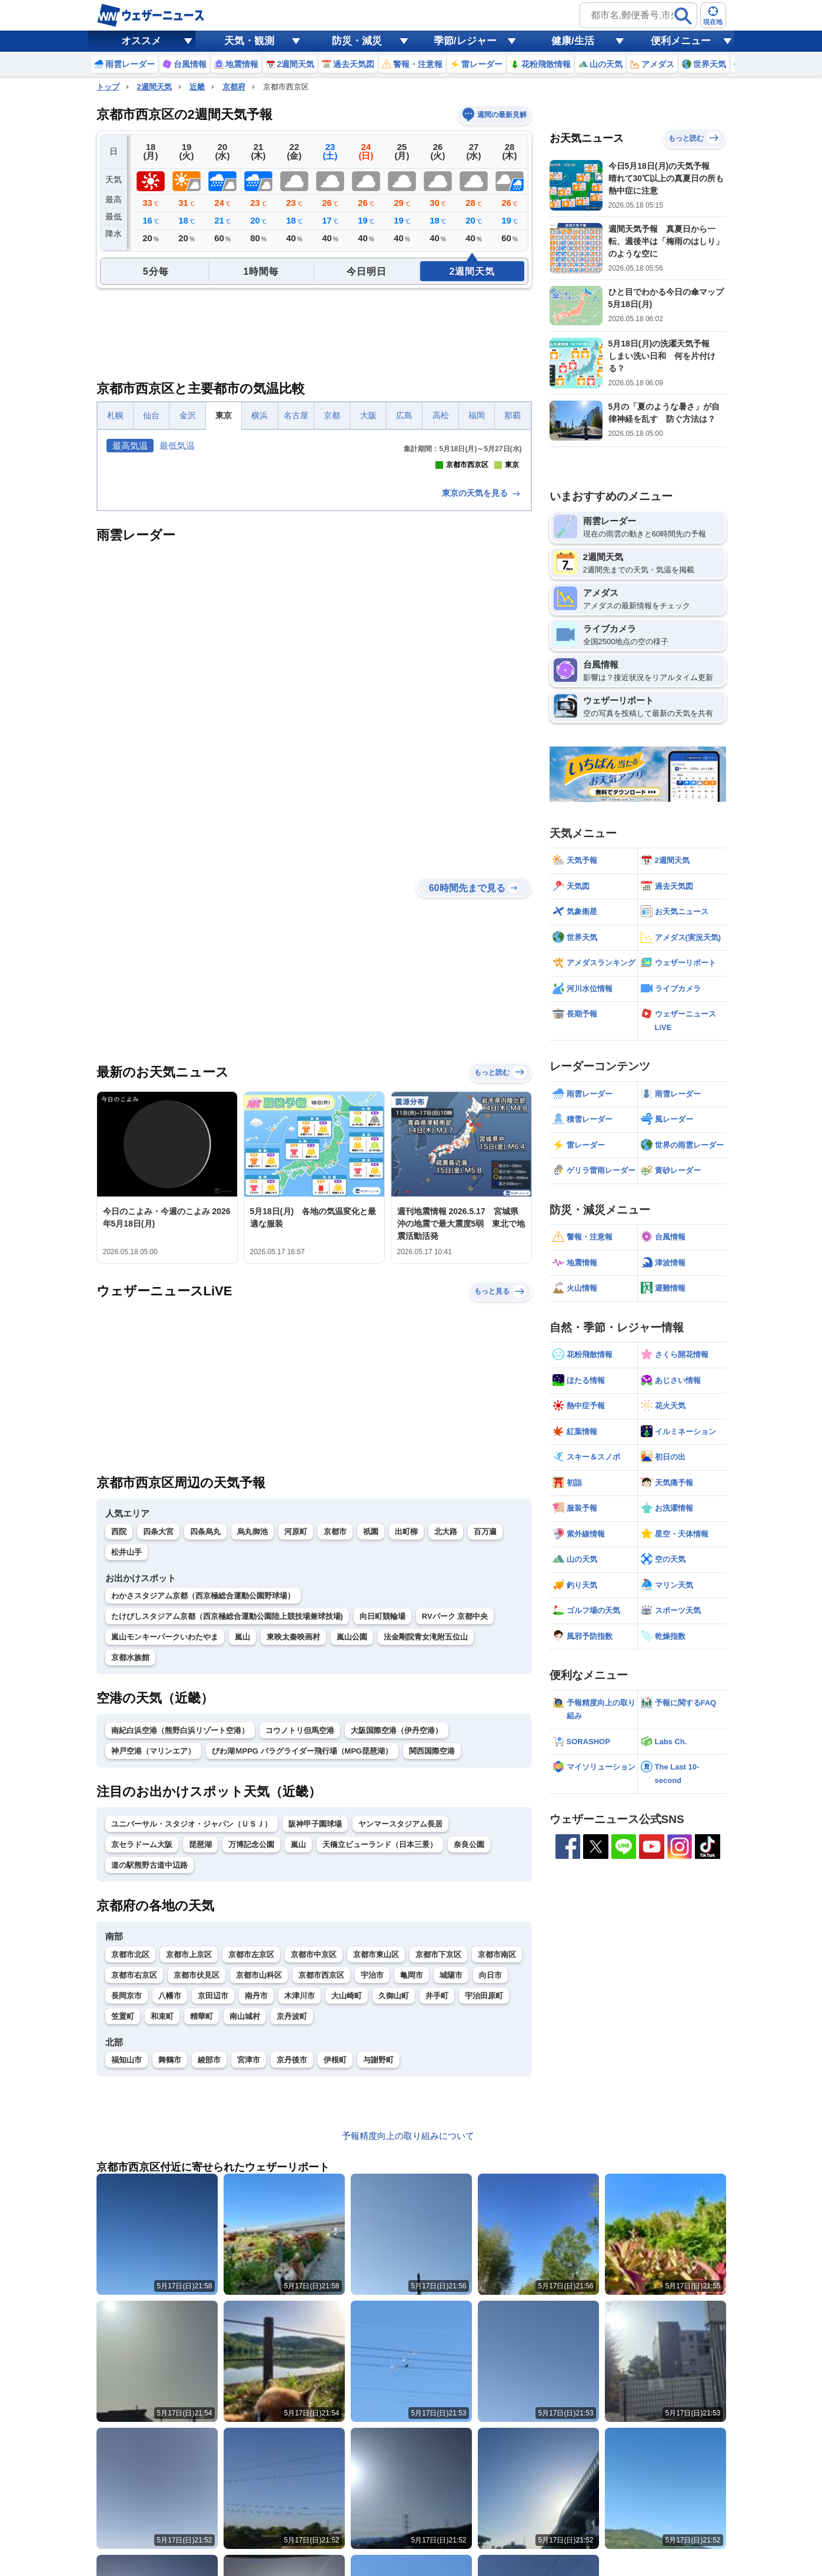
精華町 (201, 2224)
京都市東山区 (376, 2162)
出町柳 (406, 1739)
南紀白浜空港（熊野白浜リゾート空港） (180, 1938)
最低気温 (177, 446)
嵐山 (242, 1844)
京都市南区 (497, 2162)
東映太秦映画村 (293, 1844)
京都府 (233, 86)
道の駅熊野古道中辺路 (149, 2072)
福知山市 (126, 2267)
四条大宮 (158, 1739)
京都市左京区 (251, 2162)
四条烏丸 (205, 1739)
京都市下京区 (438, 2162)
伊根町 (335, 2267)
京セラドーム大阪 (141, 2052)
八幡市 (169, 2203)
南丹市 (256, 2203)
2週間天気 (154, 86)
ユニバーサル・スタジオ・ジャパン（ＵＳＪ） (191, 2031)
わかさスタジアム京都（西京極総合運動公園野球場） (203, 1803)
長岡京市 (126, 2203)
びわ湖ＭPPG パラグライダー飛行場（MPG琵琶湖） (302, 1958)
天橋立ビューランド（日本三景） (379, 2052)
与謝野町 (378, 2267)
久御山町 (393, 2203)
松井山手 (126, 1759)
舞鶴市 (169, 2267)
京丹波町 (292, 2224)
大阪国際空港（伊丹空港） (396, 1938)
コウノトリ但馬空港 (299, 1938)
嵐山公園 (352, 1844)
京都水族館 (130, 1865)
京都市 (335, 1739)
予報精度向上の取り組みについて (408, 2343)
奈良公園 (469, 2052)
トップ (107, 86)
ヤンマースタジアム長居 (400, 2031)
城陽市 (451, 2182)
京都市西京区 (321, 2182)
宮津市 (248, 2267)
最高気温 (130, 446)
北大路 (445, 1739)
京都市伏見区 (196, 2182)
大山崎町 (346, 2203)
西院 (119, 1739)
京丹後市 (292, 2267)
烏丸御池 (252, 1739)
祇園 (370, 1739)
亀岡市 (411, 2182)
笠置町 (122, 2224)
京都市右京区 (134, 2182)
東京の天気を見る (482, 700)
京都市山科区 (259, 2182)
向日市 (490, 2182)
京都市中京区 (314, 2162)
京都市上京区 (189, 2162)
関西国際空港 (432, 1958)
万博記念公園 (251, 2052)
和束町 (162, 2224)
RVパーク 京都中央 (455, 1823)
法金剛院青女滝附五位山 (426, 1844)
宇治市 (372, 2182)
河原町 (295, 1739)
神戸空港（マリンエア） (153, 1958)
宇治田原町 (484, 2203)
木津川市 (299, 2203)
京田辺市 (213, 2203)
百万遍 (485, 1739)
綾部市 (209, 2267)
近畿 (197, 86)
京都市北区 (130, 2162)
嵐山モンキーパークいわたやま (164, 1844)
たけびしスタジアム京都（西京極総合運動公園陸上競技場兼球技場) (227, 1823)
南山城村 (244, 2224)
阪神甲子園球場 (315, 2031)
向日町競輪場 (382, 1823)
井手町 (436, 2203)
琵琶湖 (200, 2052)
